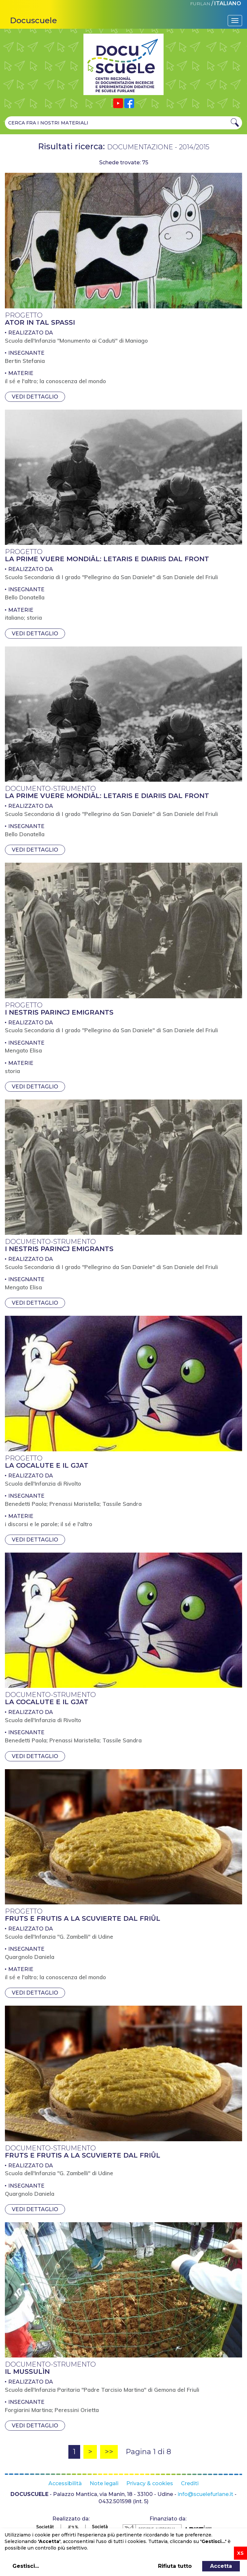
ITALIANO (227, 3)
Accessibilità (65, 2483)
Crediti (190, 2483)
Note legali (104, 2483)
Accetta (221, 2566)
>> (109, 2451)
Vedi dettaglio (35, 397)
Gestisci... (25, 2566)
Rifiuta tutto (175, 2566)
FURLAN (200, 4)
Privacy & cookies (149, 2483)
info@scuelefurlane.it (205, 2494)
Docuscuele (33, 20)
